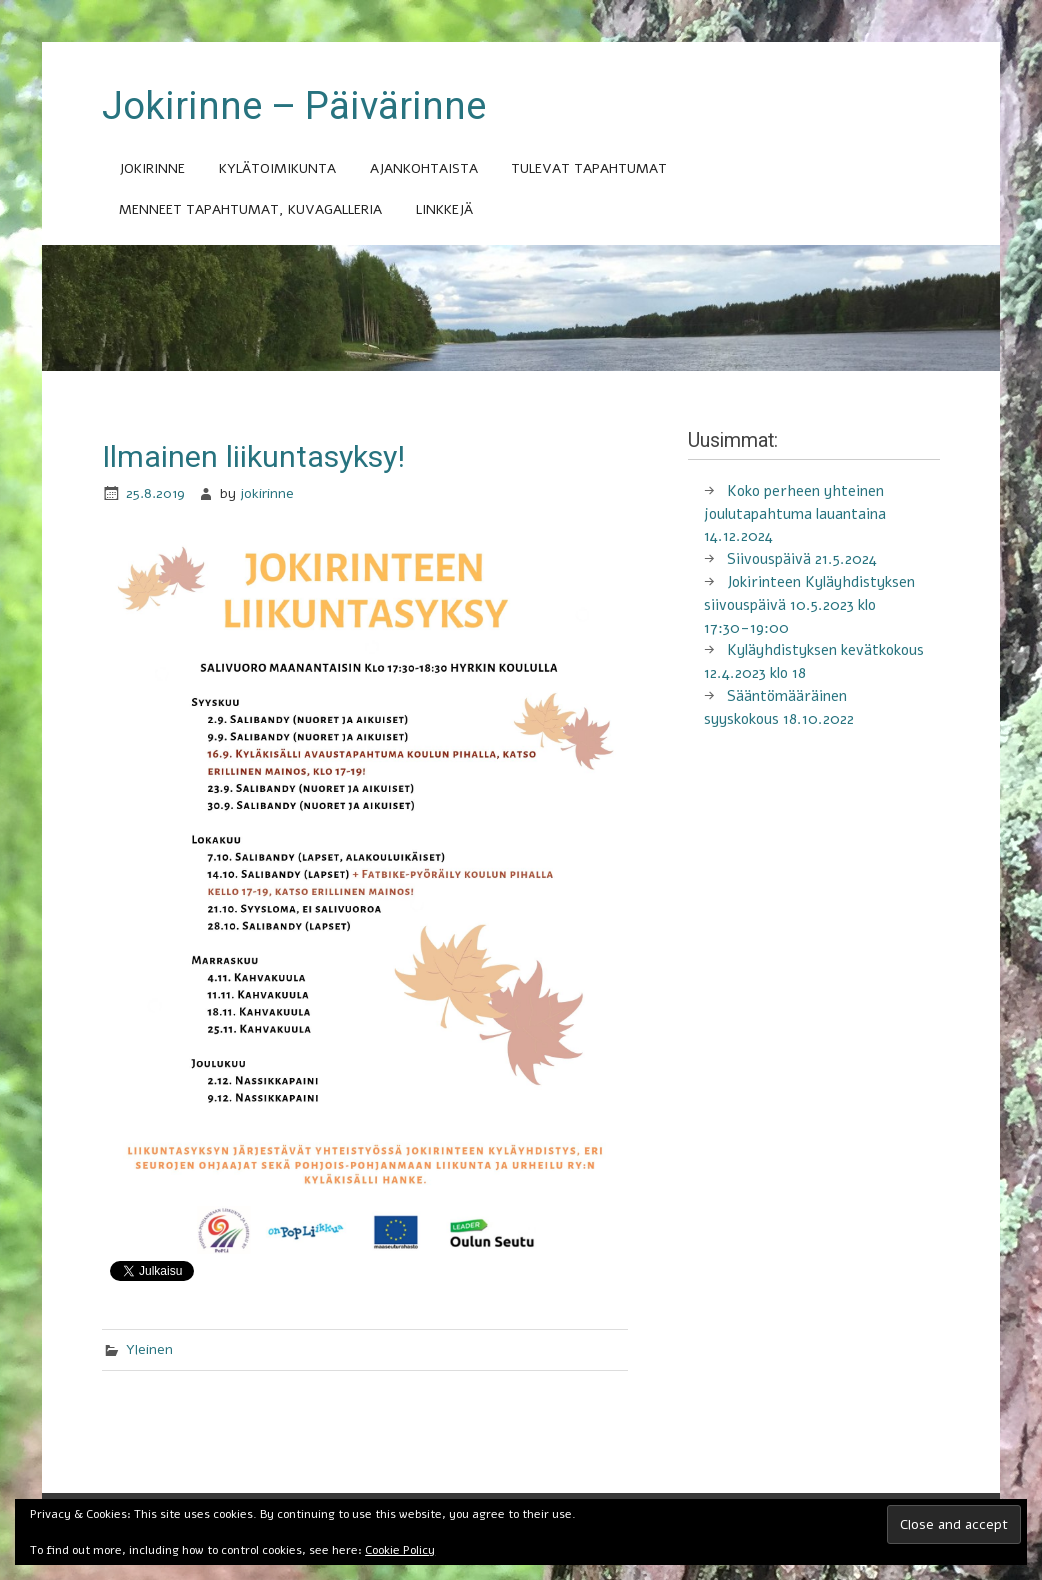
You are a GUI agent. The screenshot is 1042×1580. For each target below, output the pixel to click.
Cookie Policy (400, 1550)
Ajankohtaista (424, 168)
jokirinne (267, 493)
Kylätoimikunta (277, 168)
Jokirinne (152, 168)
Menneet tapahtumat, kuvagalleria (250, 209)
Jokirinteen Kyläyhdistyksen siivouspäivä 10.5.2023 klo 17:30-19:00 (809, 605)
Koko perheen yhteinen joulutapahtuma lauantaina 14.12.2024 (795, 514)
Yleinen (149, 1349)
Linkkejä (444, 209)
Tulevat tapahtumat (589, 168)
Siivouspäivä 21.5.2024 (802, 559)
